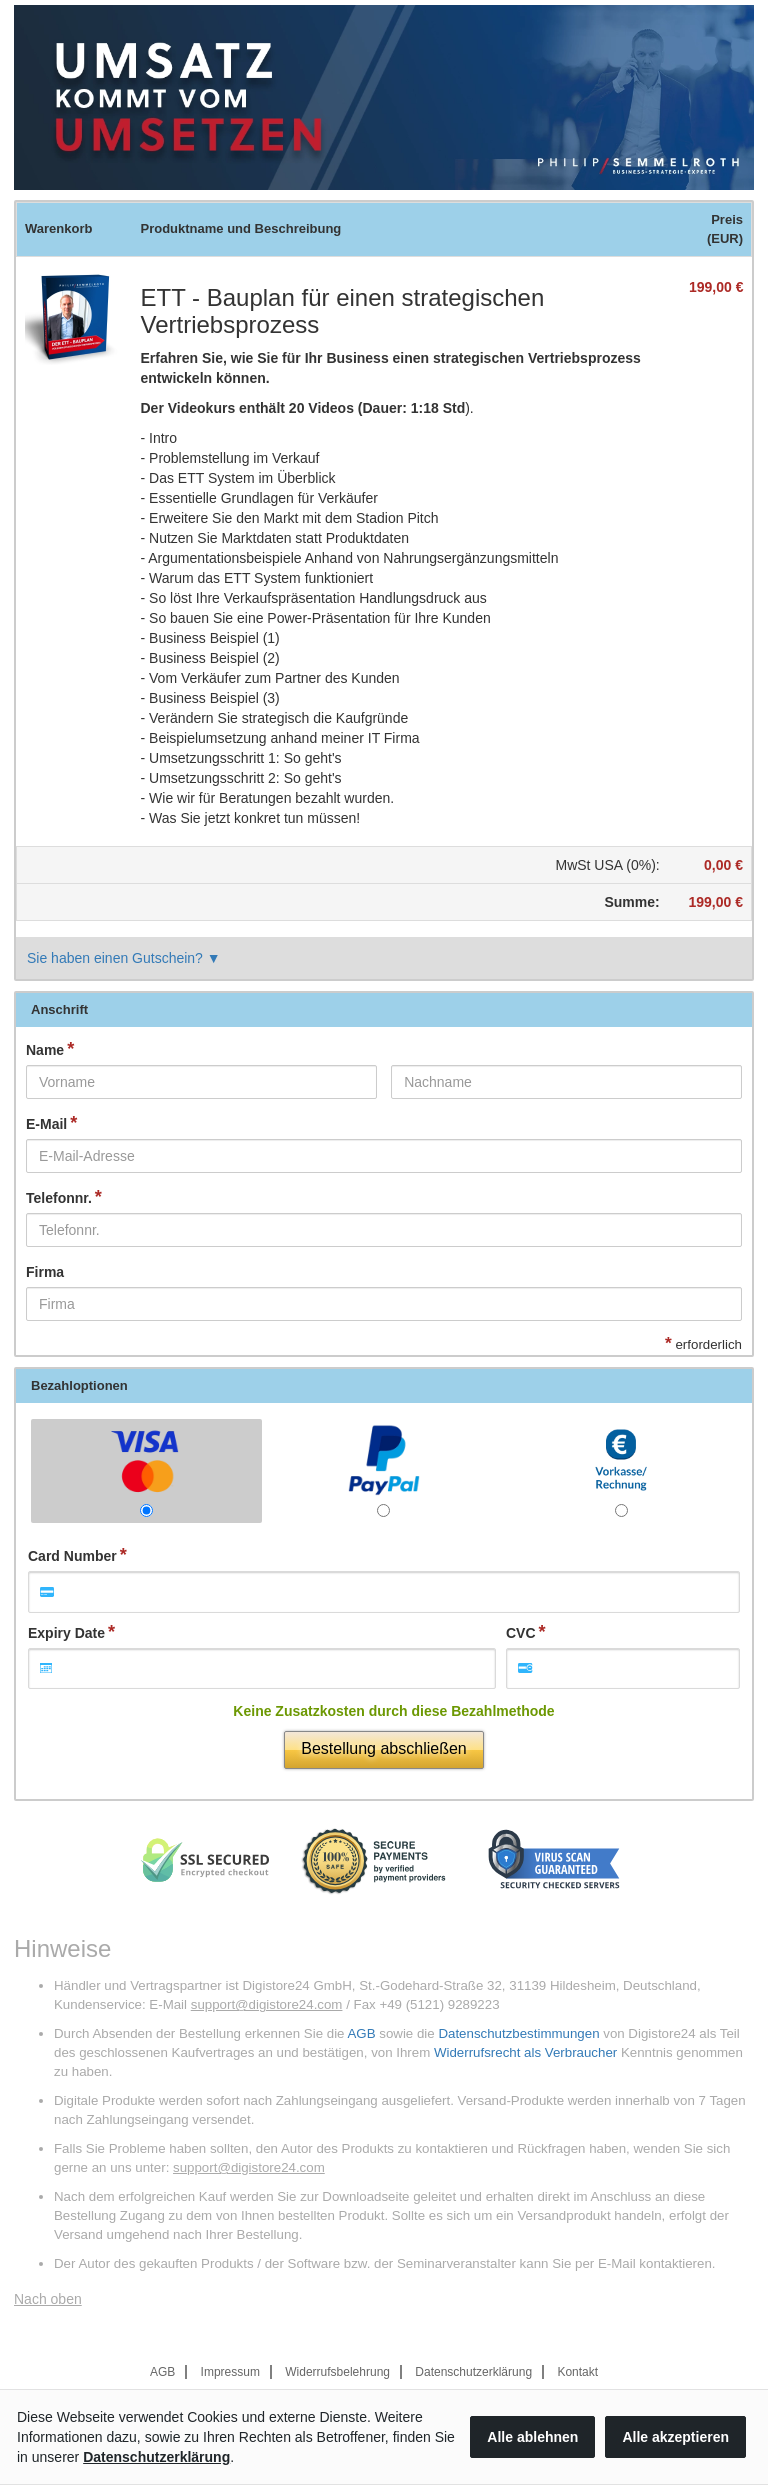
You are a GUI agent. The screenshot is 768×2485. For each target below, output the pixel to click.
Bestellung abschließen (383, 1748)
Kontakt (577, 2372)
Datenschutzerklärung (473, 2372)
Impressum (230, 2372)
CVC (521, 1633)
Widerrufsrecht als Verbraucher (525, 2052)
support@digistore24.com (267, 2004)
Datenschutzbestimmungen (518, 2033)
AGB (361, 2033)
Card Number (72, 1556)
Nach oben (48, 2299)
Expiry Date (66, 1633)
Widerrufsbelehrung (337, 2372)
